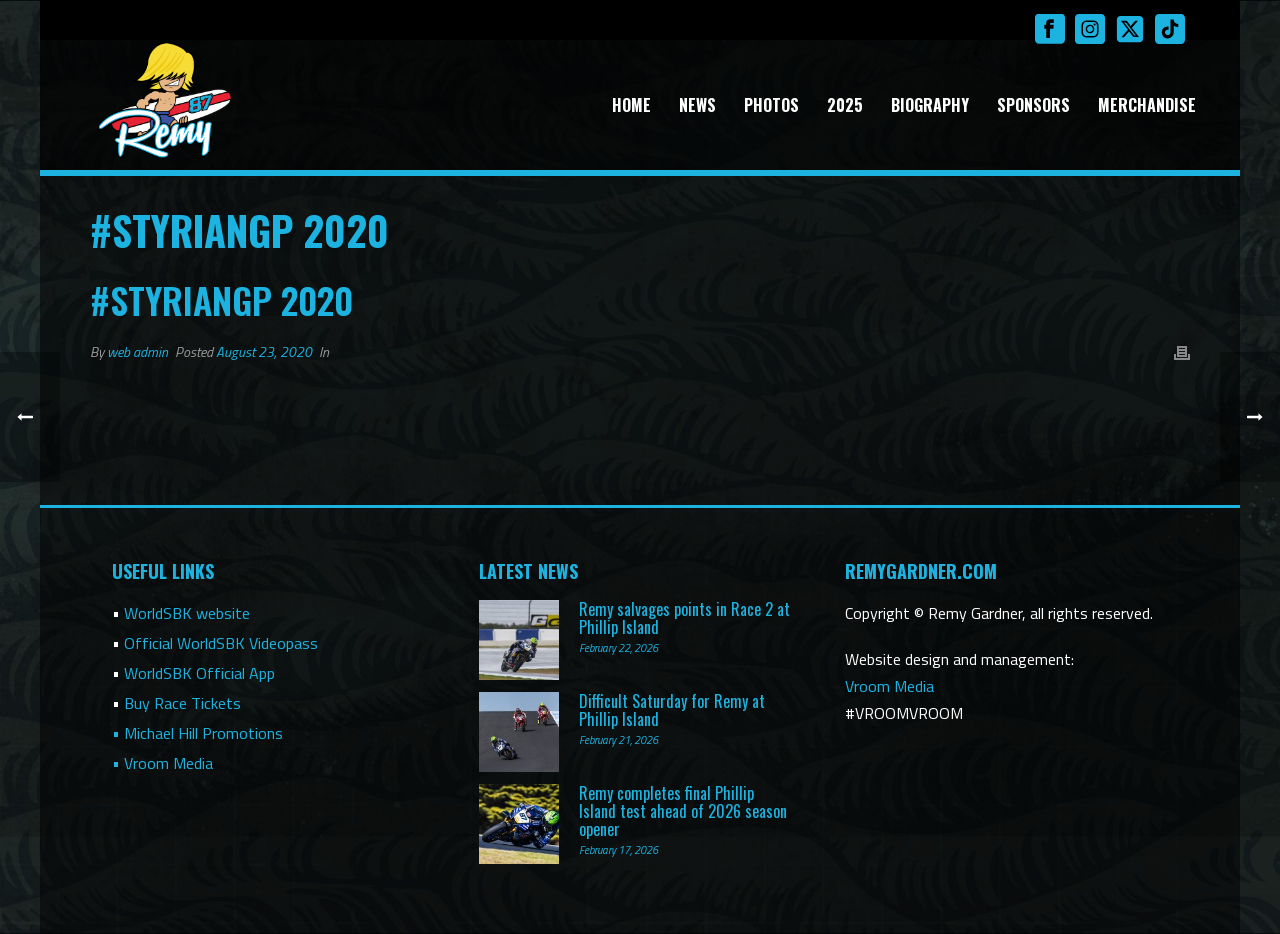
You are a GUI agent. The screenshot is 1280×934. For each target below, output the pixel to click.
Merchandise (1147, 105)
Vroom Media (889, 686)
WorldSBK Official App (199, 673)
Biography (930, 105)
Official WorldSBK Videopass (221, 643)
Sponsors (1033, 105)
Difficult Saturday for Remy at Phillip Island (672, 710)
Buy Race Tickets (182, 703)
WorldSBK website (187, 613)
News (697, 105)
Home (631, 105)
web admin (137, 351)
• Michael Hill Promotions (197, 733)
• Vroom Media (162, 763)
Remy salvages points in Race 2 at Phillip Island (684, 618)
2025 (845, 105)
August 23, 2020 (264, 351)
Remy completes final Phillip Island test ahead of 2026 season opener (683, 811)
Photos (771, 105)
